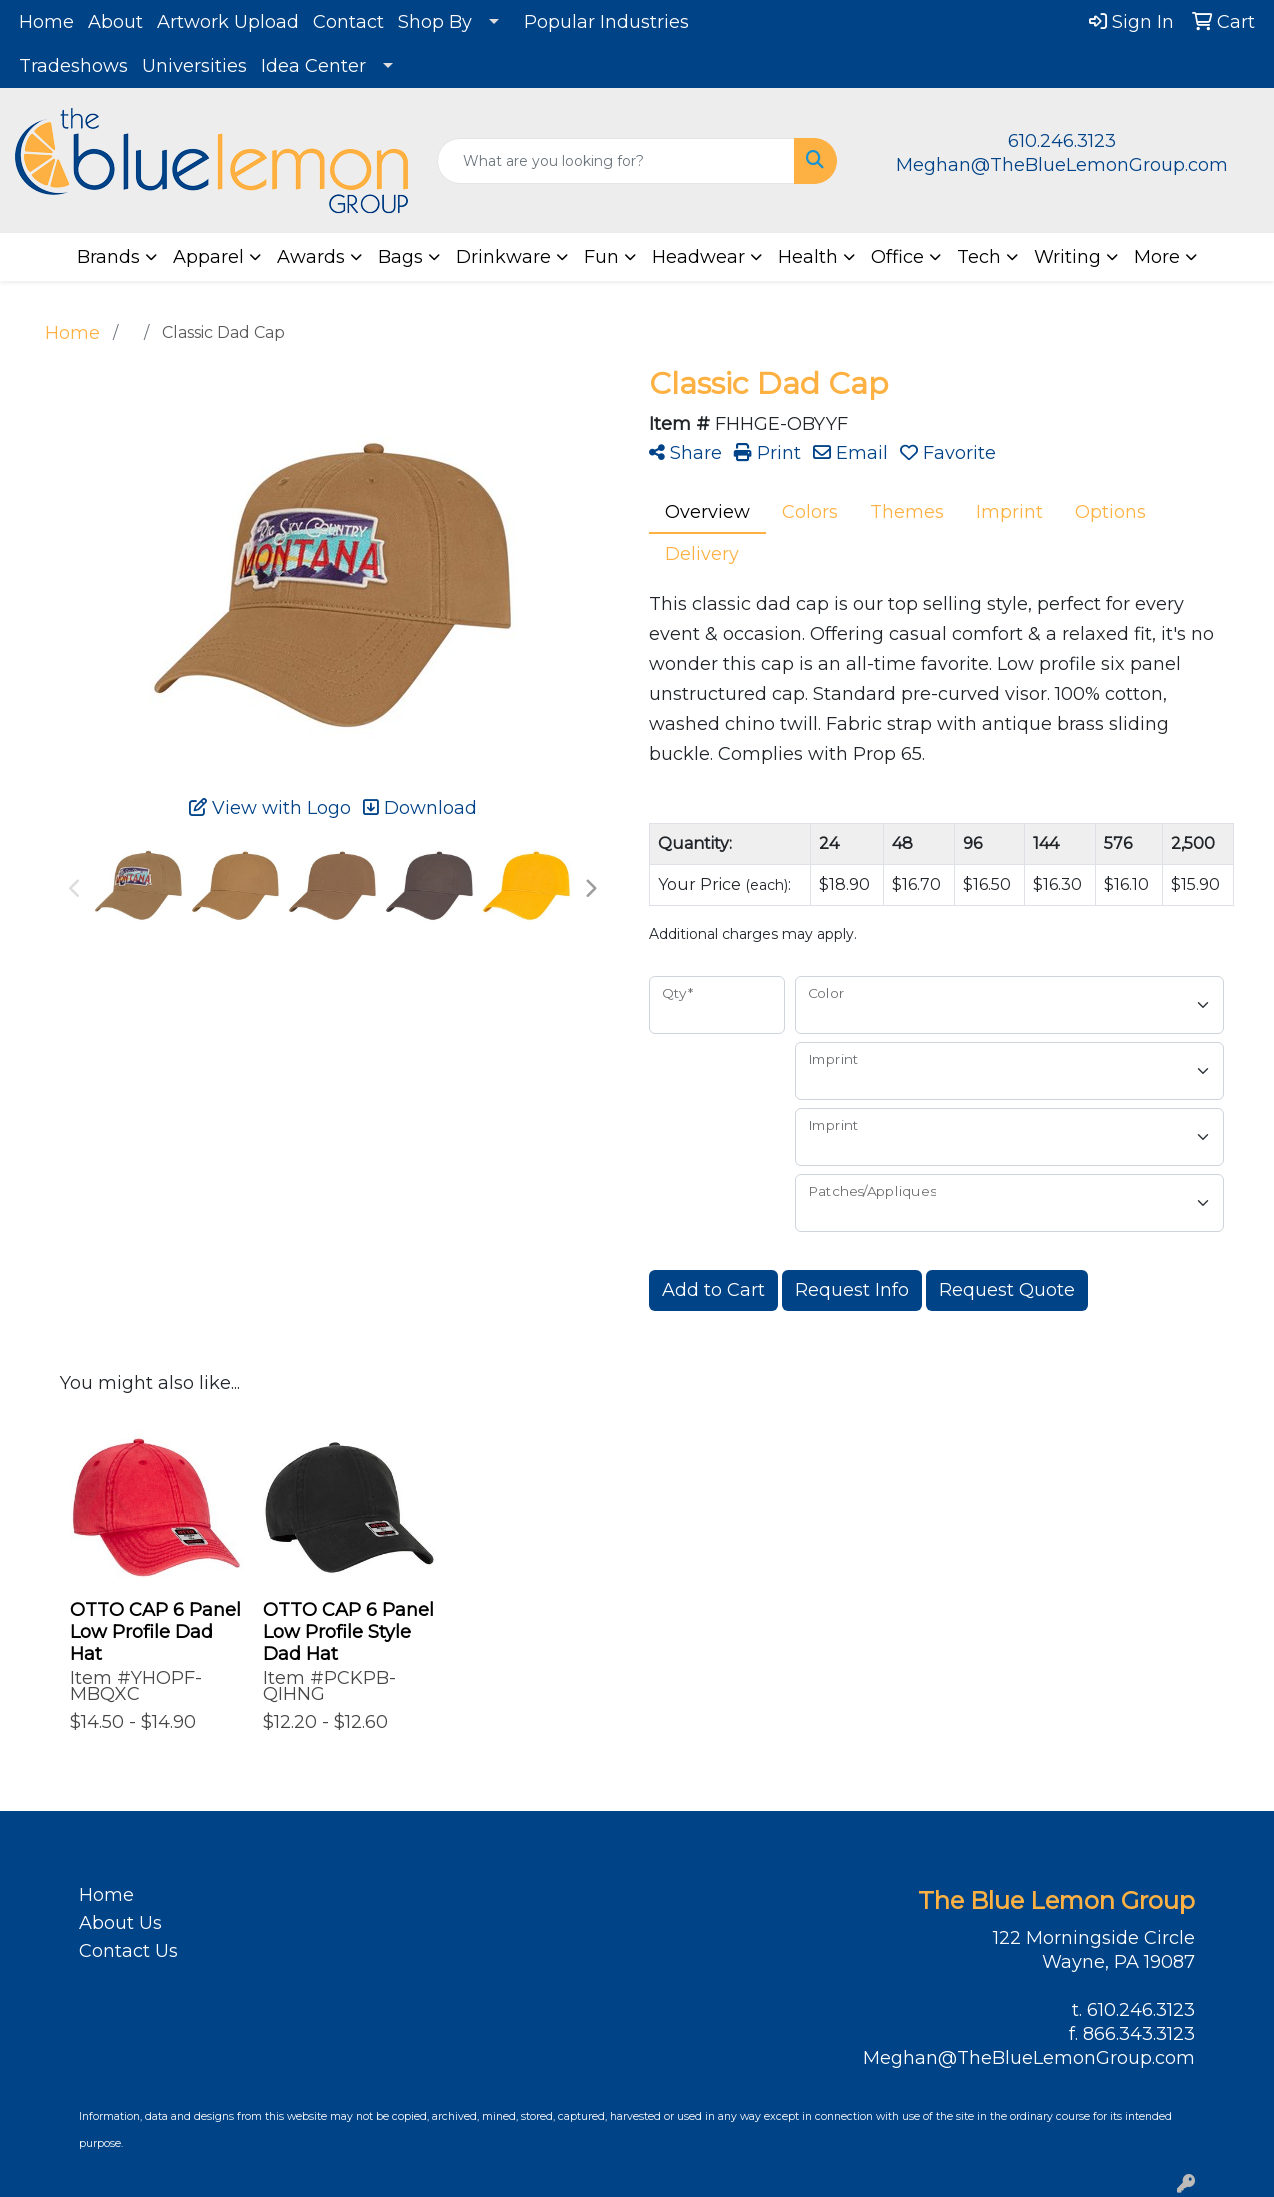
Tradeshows (73, 66)
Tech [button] (979, 257)
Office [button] (897, 257)
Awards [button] (311, 257)
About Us (120, 1923)
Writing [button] (1067, 257)
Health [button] (808, 257)
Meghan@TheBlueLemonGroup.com (1062, 165)
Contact (348, 22)
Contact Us (128, 1951)
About (115, 22)
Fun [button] (601, 257)
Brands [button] (108, 257)
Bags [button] (400, 257)
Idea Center (313, 66)
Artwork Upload (228, 22)
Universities (194, 66)
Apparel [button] (208, 257)
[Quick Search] (616, 161)
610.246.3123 (1062, 141)
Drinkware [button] (503, 257)
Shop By (435, 22)
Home (46, 22)
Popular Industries (606, 22)
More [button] (1157, 257)
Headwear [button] (698, 257)
